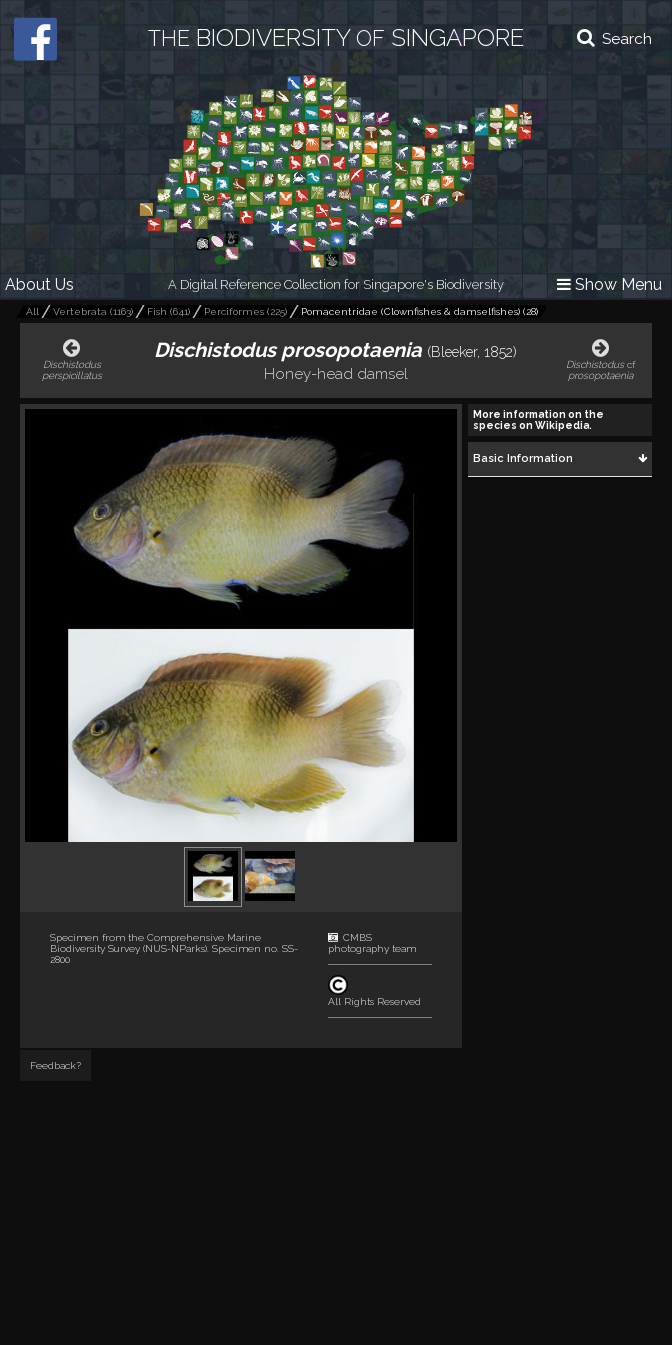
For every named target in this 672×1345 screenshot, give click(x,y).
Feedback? (55, 1065)
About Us (39, 284)
